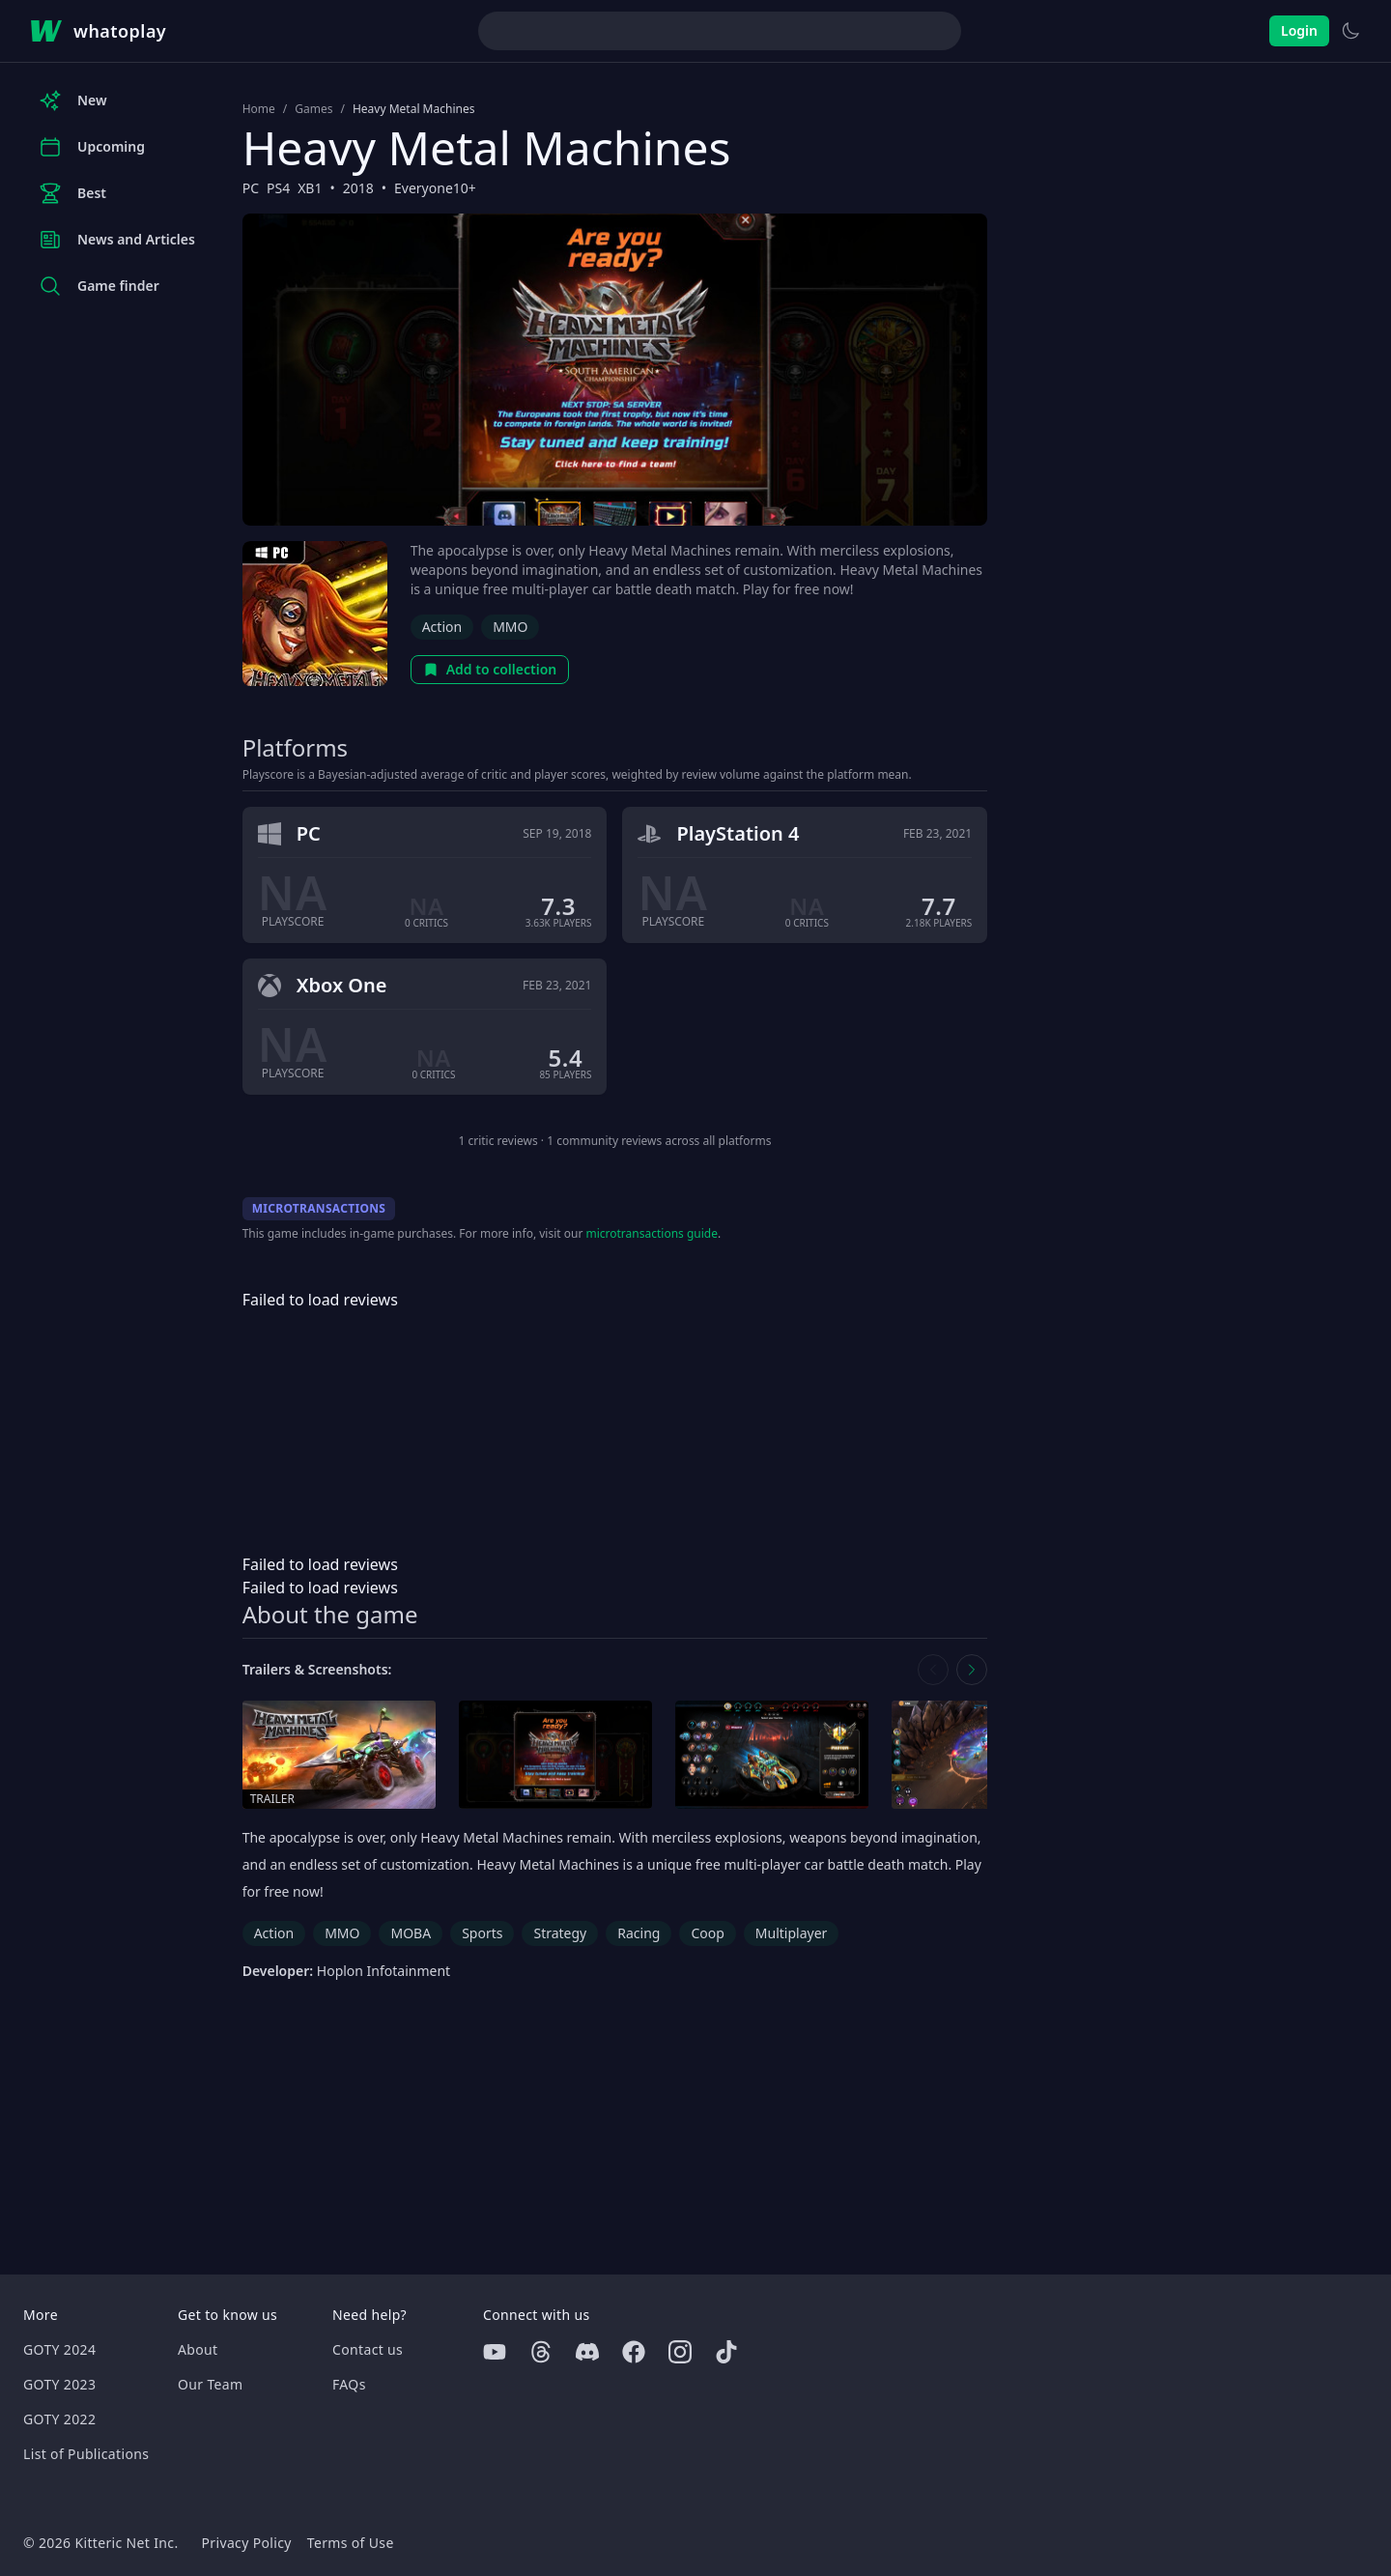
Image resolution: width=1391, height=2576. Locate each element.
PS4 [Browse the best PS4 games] (278, 188)
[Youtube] (494, 2351)
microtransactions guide (651, 1233)
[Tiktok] (726, 2351)
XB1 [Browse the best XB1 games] (310, 188)
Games (313, 109)
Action (442, 626)
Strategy (559, 1933)
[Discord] (587, 2351)
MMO (510, 626)
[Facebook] (633, 2351)
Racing (638, 1933)
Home (258, 109)
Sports (482, 1933)
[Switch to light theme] (1350, 31)
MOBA (410, 1933)
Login (1299, 30)
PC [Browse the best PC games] (250, 188)
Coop (707, 1933)
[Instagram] (680, 2351)
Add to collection (490, 669)
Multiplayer (791, 1933)
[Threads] (541, 2351)
